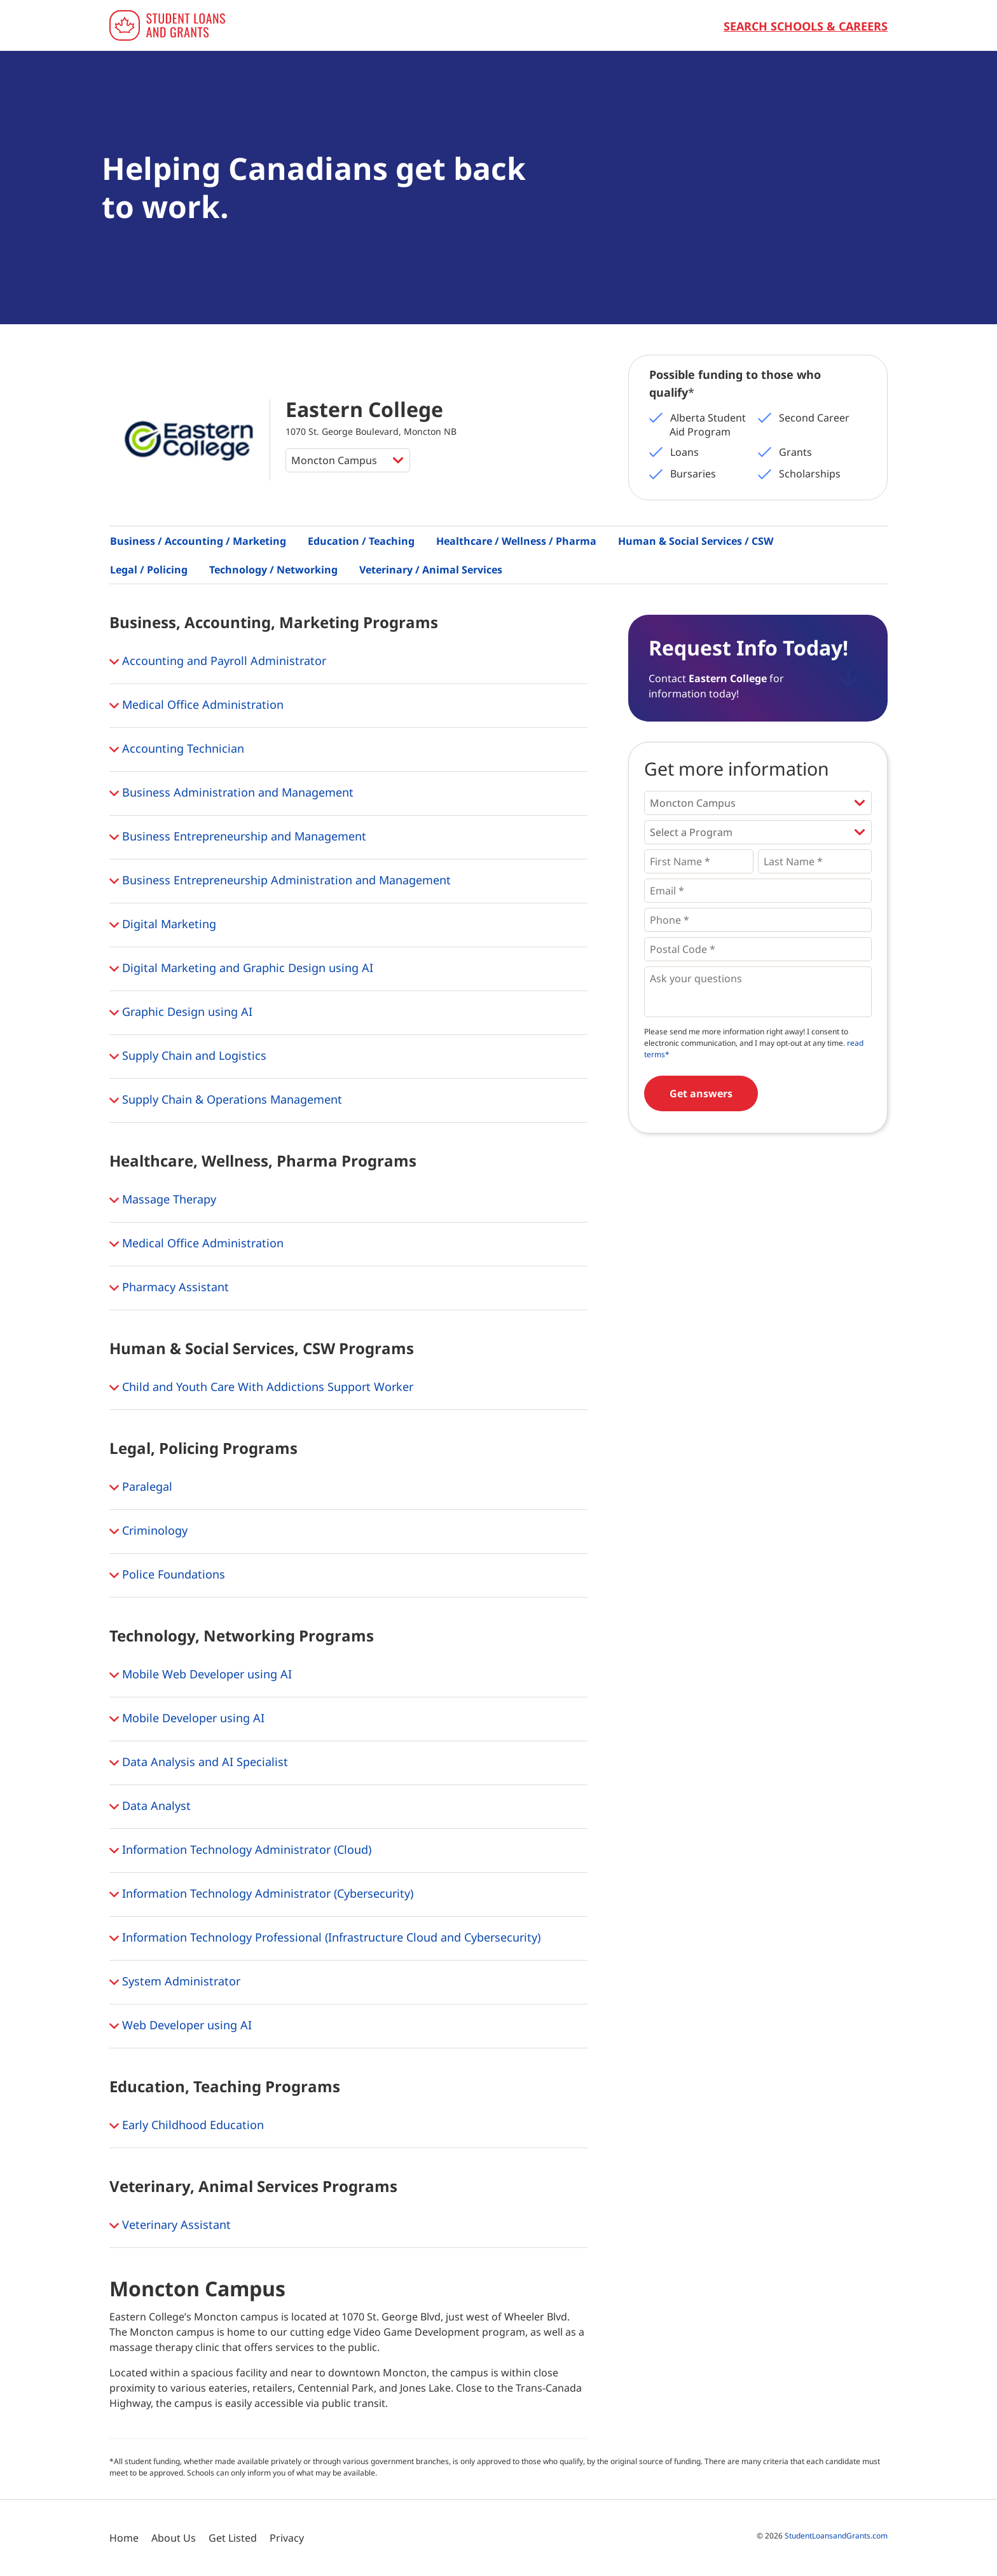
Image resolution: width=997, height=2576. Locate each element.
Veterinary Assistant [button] (170, 2225)
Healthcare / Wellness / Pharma (516, 541)
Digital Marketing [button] (162, 925)
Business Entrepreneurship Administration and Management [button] (280, 881)
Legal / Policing (149, 570)
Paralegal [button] (140, 1487)
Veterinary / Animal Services (430, 570)
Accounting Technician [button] (176, 749)
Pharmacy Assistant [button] (169, 1288)
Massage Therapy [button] (162, 1200)
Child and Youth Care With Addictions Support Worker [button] (261, 1387)
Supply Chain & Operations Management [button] (225, 1100)
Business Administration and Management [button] (231, 793)
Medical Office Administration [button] (196, 705)
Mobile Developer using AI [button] (187, 1719)
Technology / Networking (273, 570)
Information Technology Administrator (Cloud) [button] (240, 1850)
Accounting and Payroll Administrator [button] (217, 661)
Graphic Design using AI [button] (180, 1012)
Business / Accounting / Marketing (198, 541)
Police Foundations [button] (167, 1575)
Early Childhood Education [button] (186, 2125)
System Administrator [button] (174, 1982)
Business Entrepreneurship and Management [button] (237, 837)
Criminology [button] (148, 1531)
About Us (173, 2538)
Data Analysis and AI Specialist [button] (198, 1762)
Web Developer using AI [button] (180, 2026)
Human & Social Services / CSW (695, 541)
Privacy (287, 2538)
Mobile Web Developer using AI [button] (200, 1675)
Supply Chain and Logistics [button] (187, 1056)
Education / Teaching (361, 541)
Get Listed (233, 2538)
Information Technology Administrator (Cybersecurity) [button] (261, 1894)
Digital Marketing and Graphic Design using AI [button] (241, 968)
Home (124, 2538)
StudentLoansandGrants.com (836, 2535)
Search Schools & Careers (806, 26)
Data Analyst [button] (150, 1806)
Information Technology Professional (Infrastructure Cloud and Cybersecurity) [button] (324, 1938)
